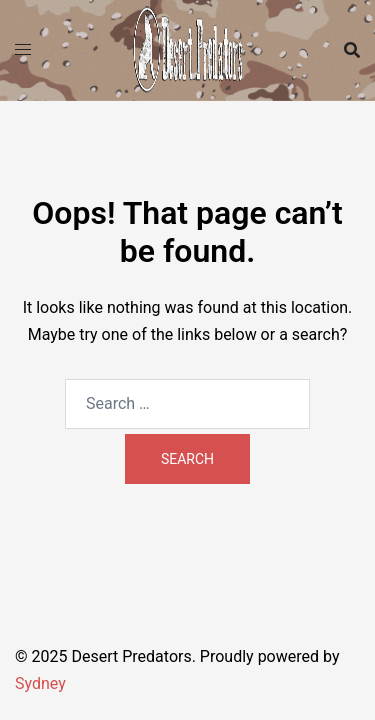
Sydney (40, 683)
